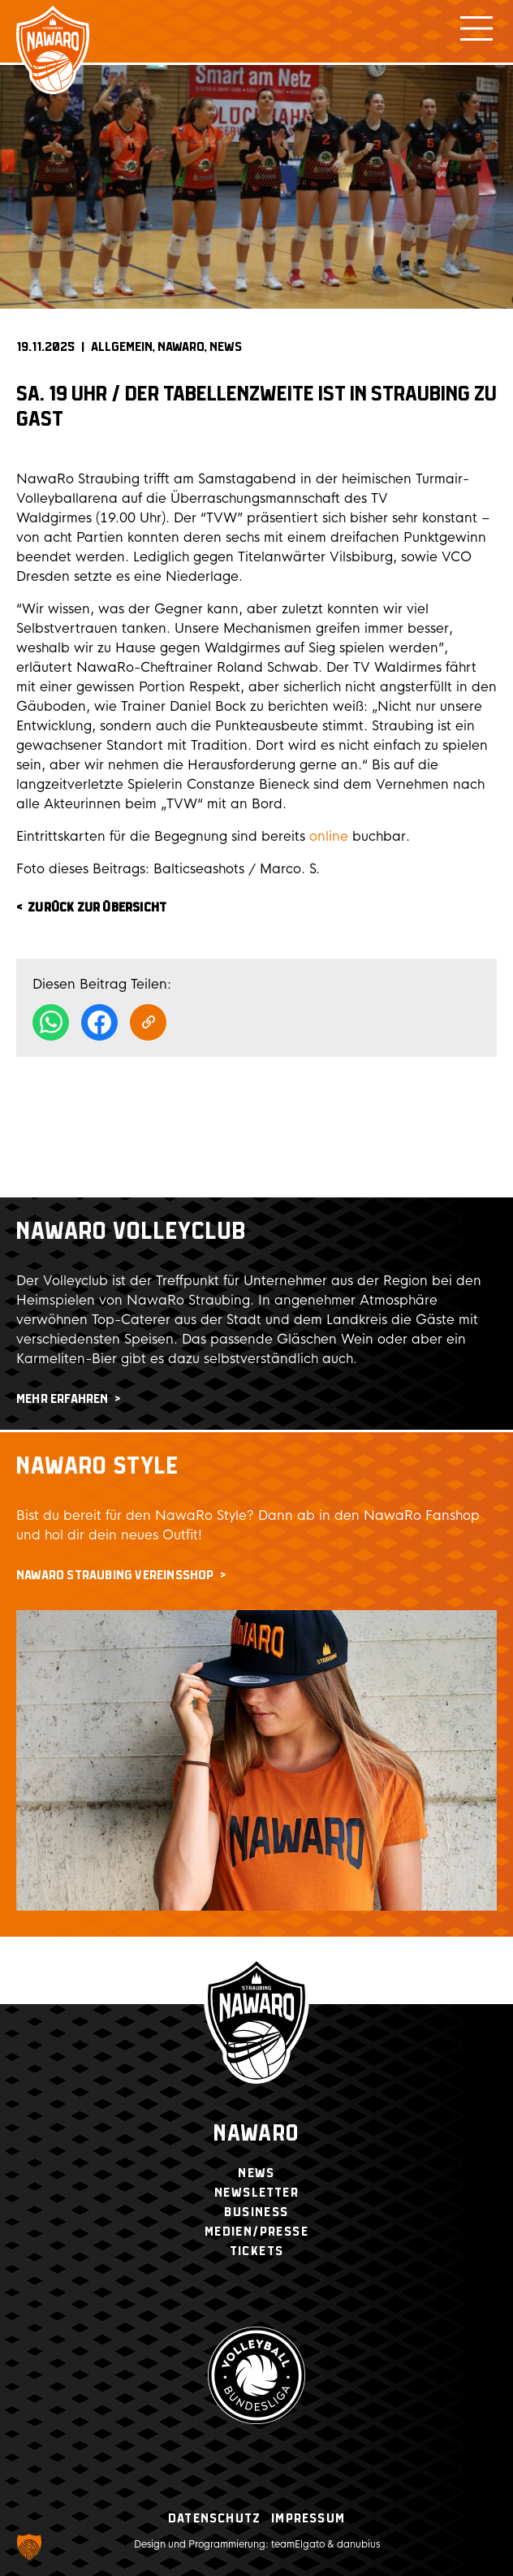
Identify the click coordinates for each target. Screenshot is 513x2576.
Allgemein (122, 347)
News (225, 347)
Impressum (308, 2519)
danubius (358, 2544)
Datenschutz (214, 2519)
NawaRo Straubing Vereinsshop (115, 1575)
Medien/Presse (256, 2232)
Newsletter (256, 2193)
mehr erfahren (62, 1399)
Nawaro (256, 2134)
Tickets (257, 2251)
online (328, 836)
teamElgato (298, 2544)
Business (256, 2212)
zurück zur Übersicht (97, 908)
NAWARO (181, 347)
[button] (29, 2547)
